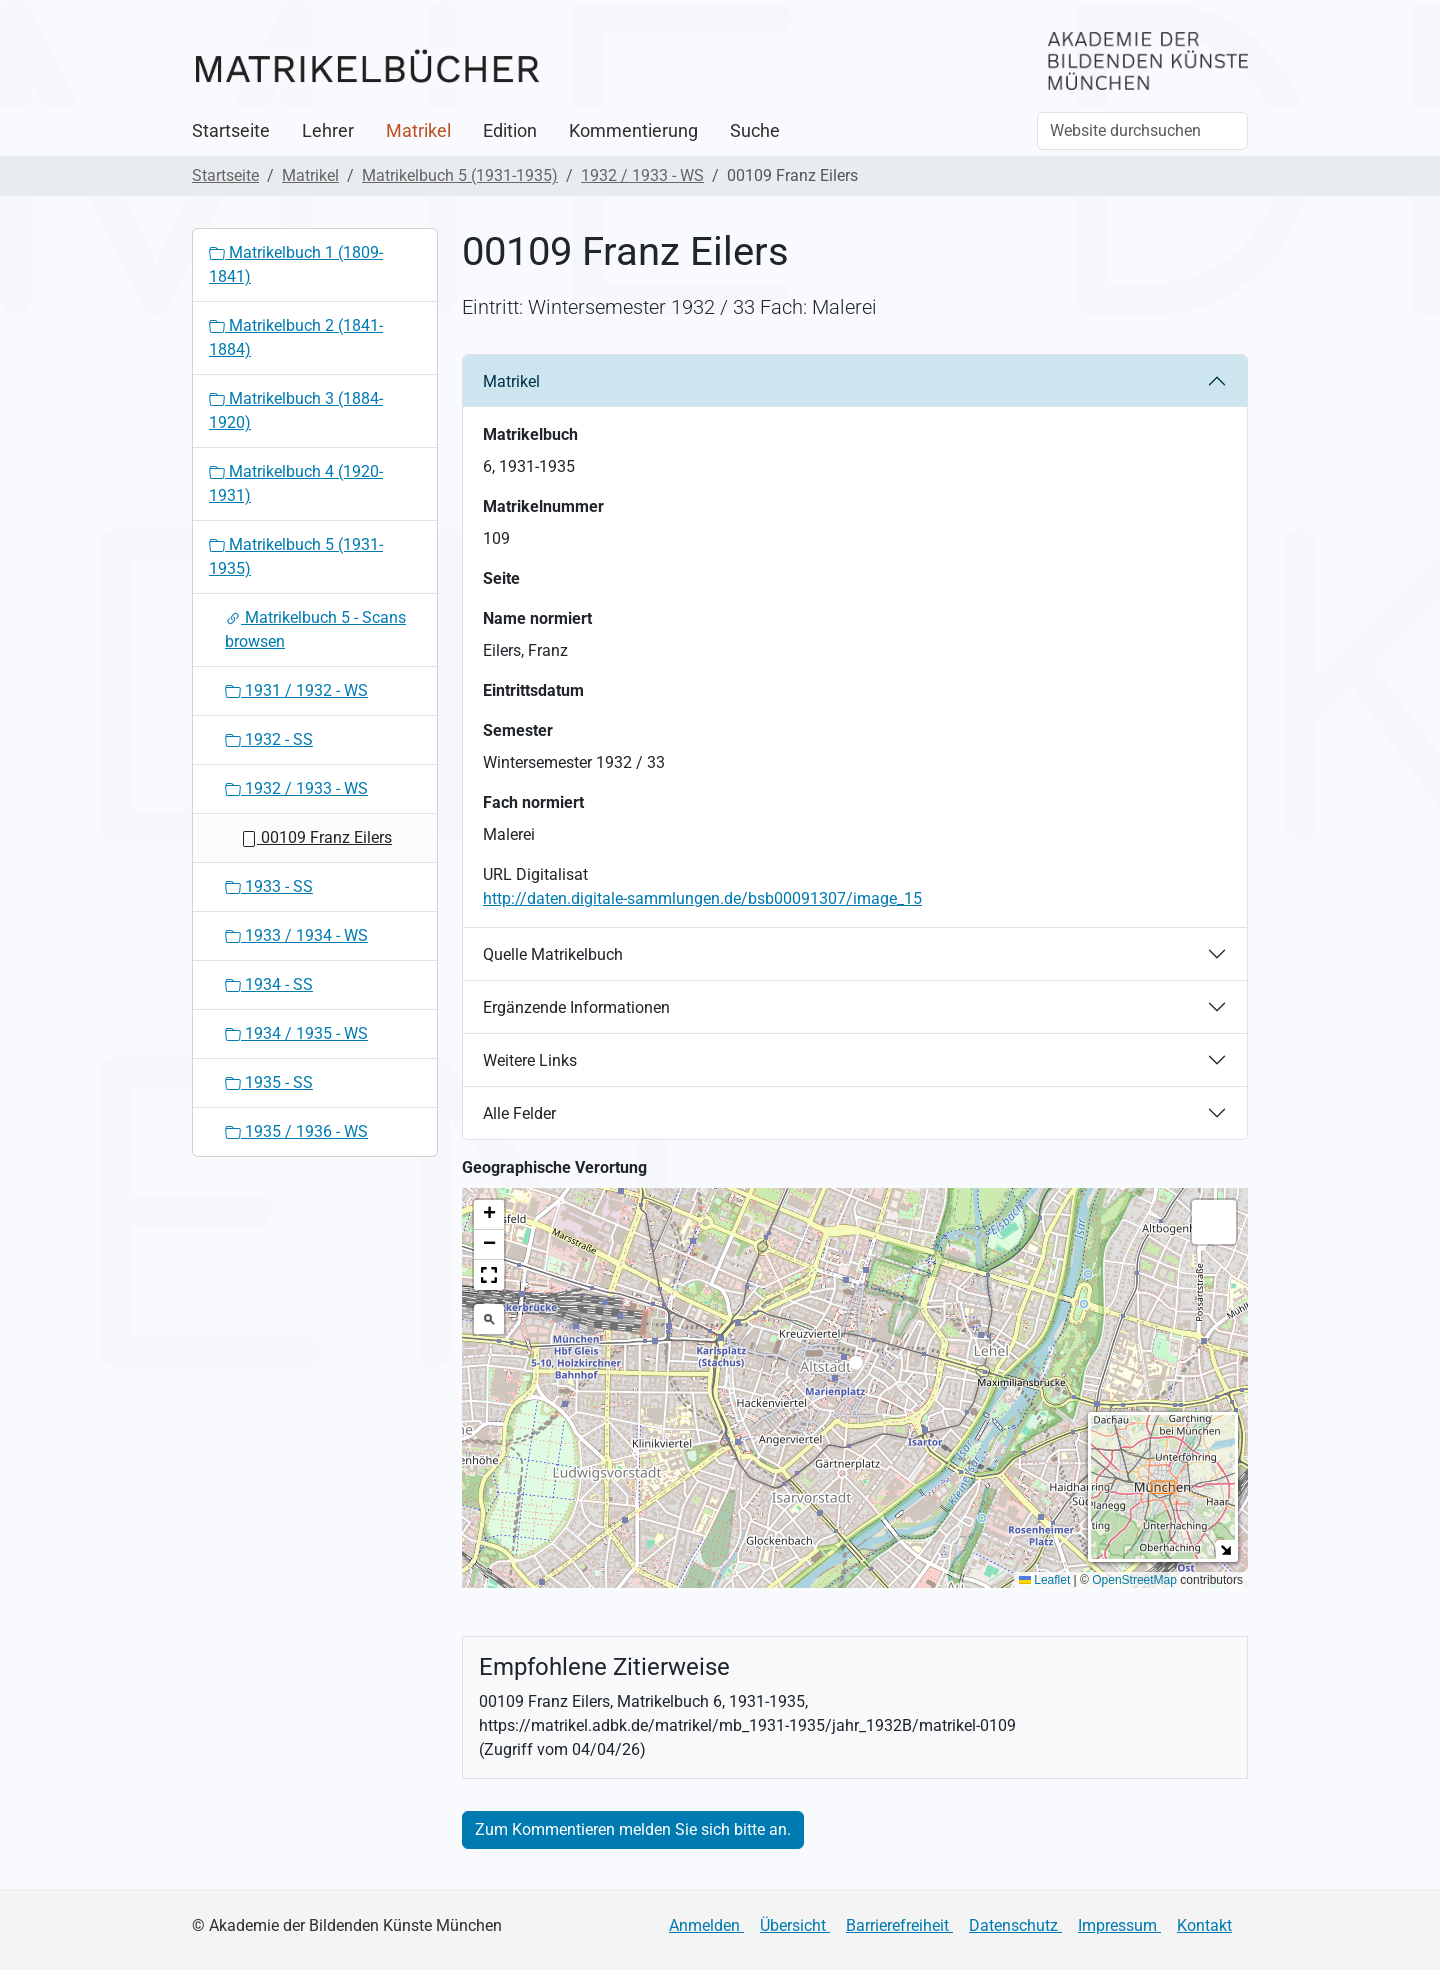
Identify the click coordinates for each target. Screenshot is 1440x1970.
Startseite (231, 131)
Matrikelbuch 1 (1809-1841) (296, 264)
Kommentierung (633, 131)
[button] (855, 1368)
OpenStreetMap (1134, 1580)
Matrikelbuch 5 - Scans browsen (315, 629)
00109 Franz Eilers (316, 837)
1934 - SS (269, 984)
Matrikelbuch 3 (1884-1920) (296, 410)
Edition (510, 131)
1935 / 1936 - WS (296, 1131)
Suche (755, 131)
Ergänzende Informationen (576, 1007)
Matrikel (418, 131)
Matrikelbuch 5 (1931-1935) (460, 175)
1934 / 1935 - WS (296, 1033)
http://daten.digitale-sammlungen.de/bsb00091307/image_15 (702, 898)
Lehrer (328, 131)
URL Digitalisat (535, 874)
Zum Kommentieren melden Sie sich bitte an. (633, 1829)
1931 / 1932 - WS (296, 690)
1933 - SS (269, 886)
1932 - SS (269, 739)
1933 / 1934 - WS (296, 935)
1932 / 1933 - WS (642, 175)
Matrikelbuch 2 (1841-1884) (296, 337)
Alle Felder (519, 1113)
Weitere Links (530, 1060)
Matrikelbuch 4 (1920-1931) (296, 483)
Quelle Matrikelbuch (553, 954)
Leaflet (1044, 1580)
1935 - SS (269, 1082)
